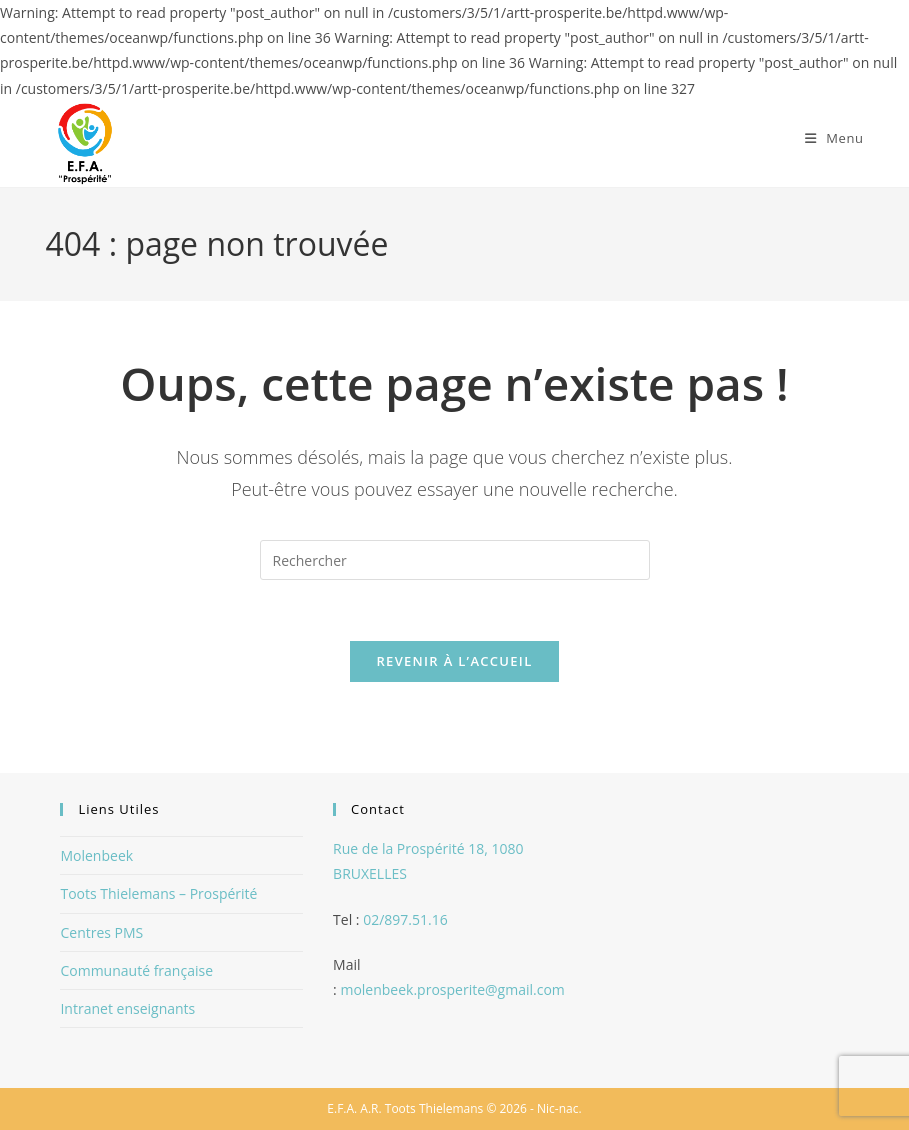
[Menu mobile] (834, 138)
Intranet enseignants (127, 1008)
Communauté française (136, 970)
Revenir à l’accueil (454, 661)
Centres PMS (101, 932)
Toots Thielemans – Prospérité (158, 893)
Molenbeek (96, 855)
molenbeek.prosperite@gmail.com (452, 989)
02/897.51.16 (405, 919)
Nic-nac (557, 1108)
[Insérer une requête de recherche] (455, 560)
